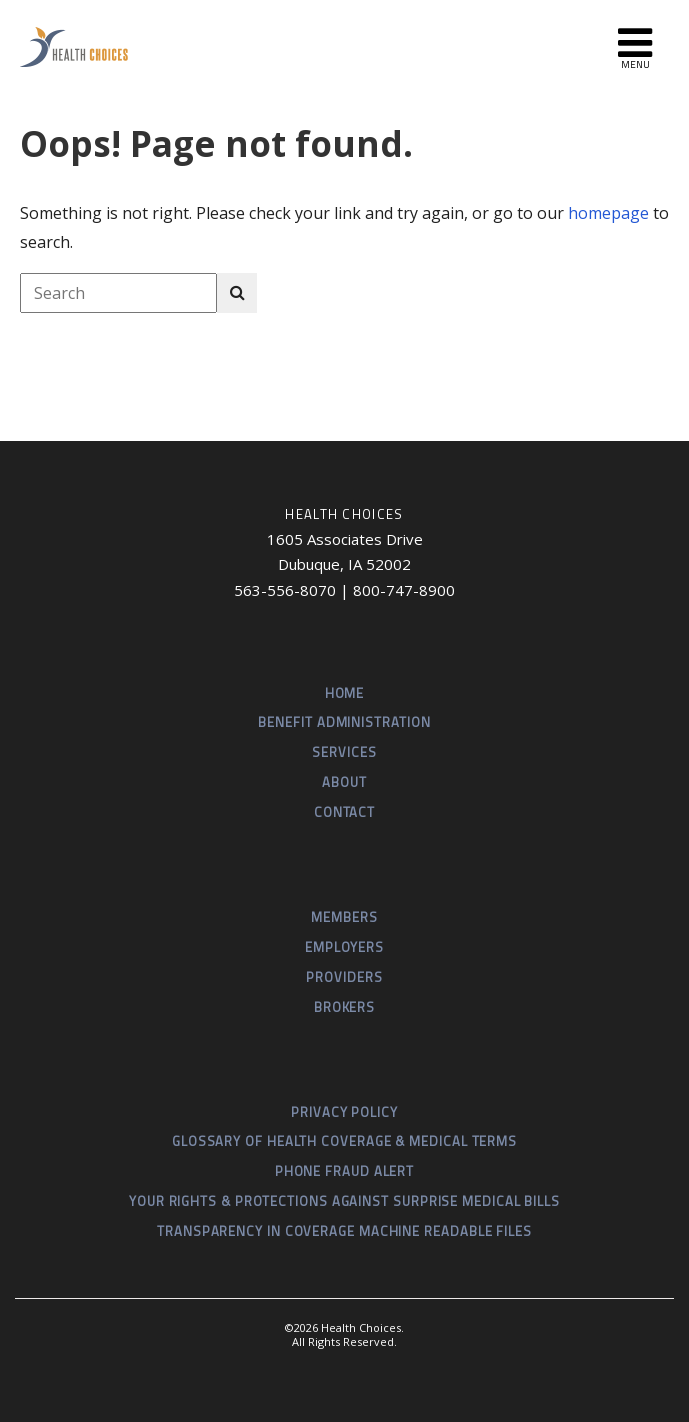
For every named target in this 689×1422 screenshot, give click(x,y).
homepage (608, 213)
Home (345, 693)
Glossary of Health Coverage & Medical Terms (344, 1141)
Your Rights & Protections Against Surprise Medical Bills (344, 1201)
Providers (344, 977)
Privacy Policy (344, 1112)
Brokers (344, 1007)
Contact (344, 812)
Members (344, 917)
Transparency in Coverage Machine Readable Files (344, 1231)
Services (344, 752)
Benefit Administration (344, 722)
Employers (344, 947)
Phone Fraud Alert (344, 1171)
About (344, 782)
